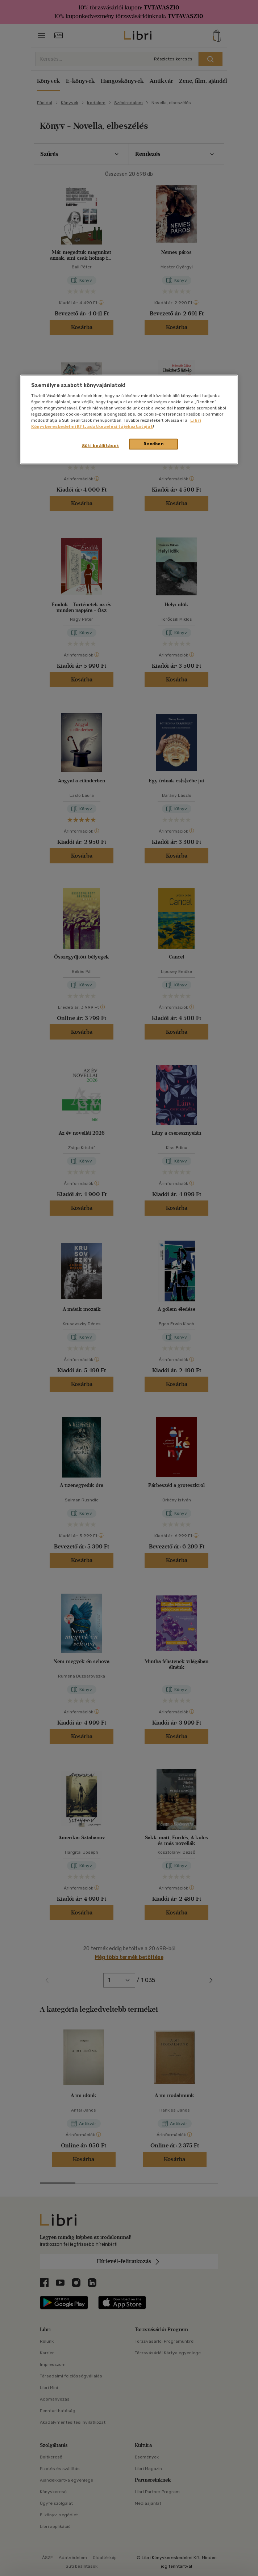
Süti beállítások (100, 445)
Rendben (153, 443)
